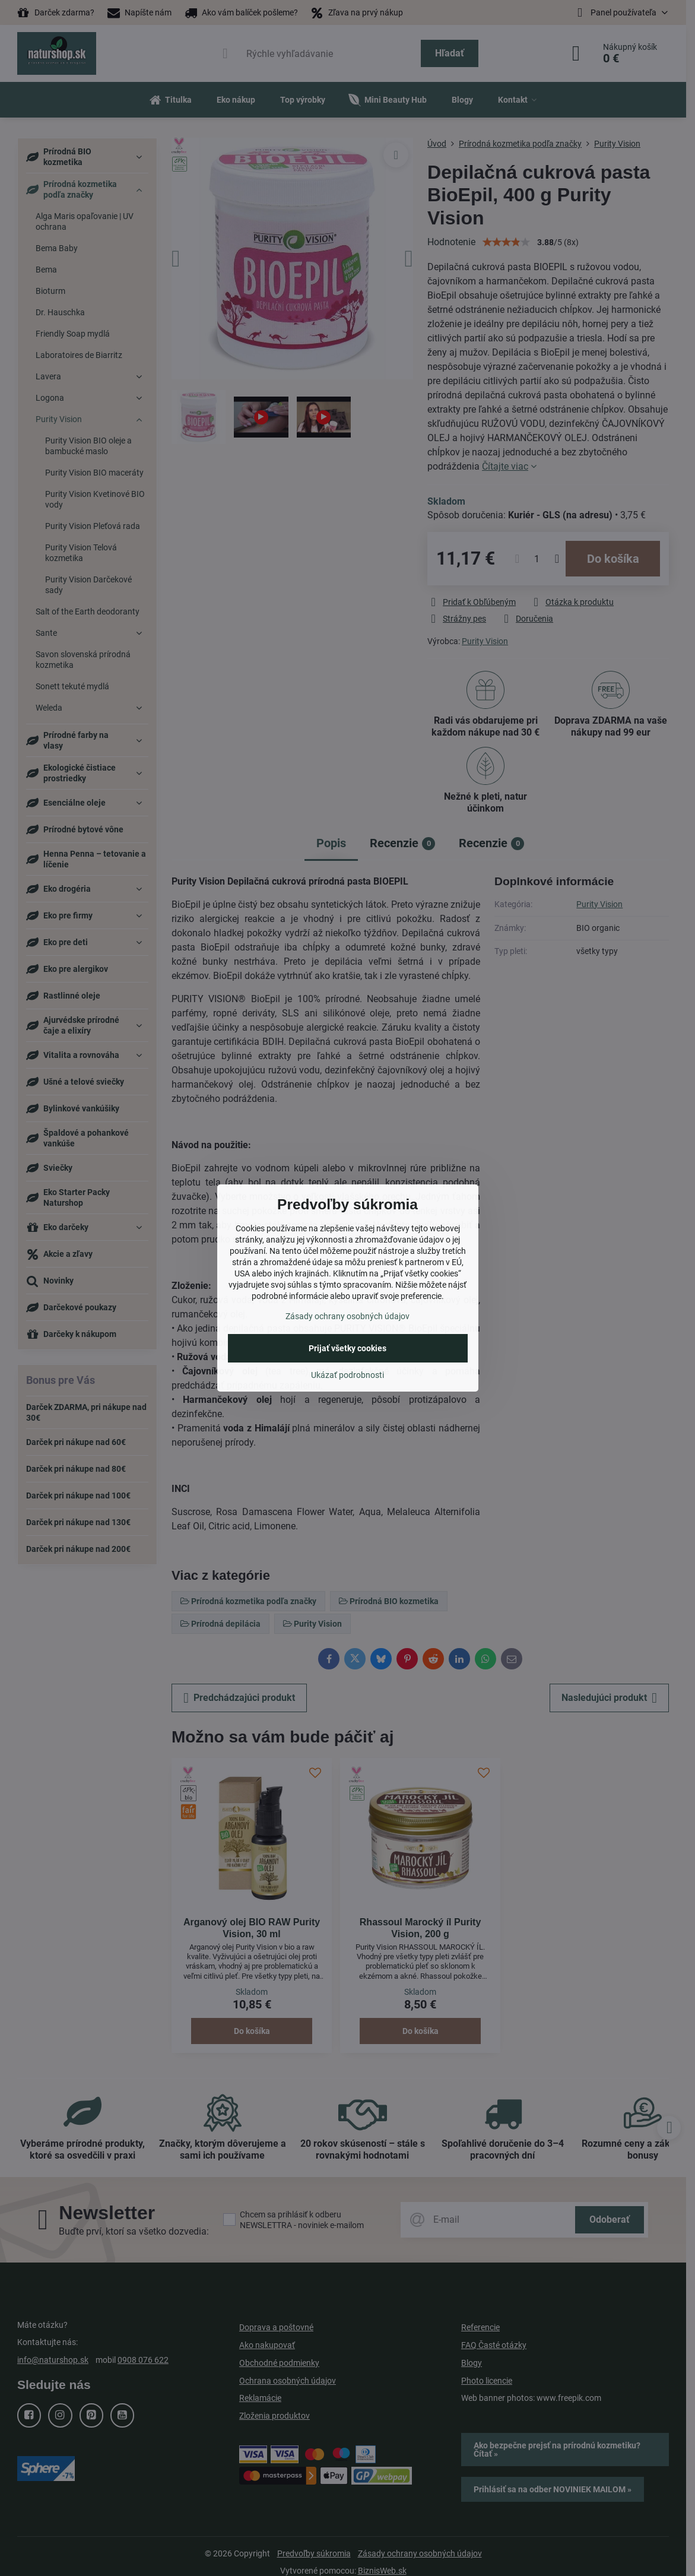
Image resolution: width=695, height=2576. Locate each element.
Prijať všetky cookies (347, 1348)
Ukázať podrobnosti (347, 1375)
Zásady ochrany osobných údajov (347, 1316)
